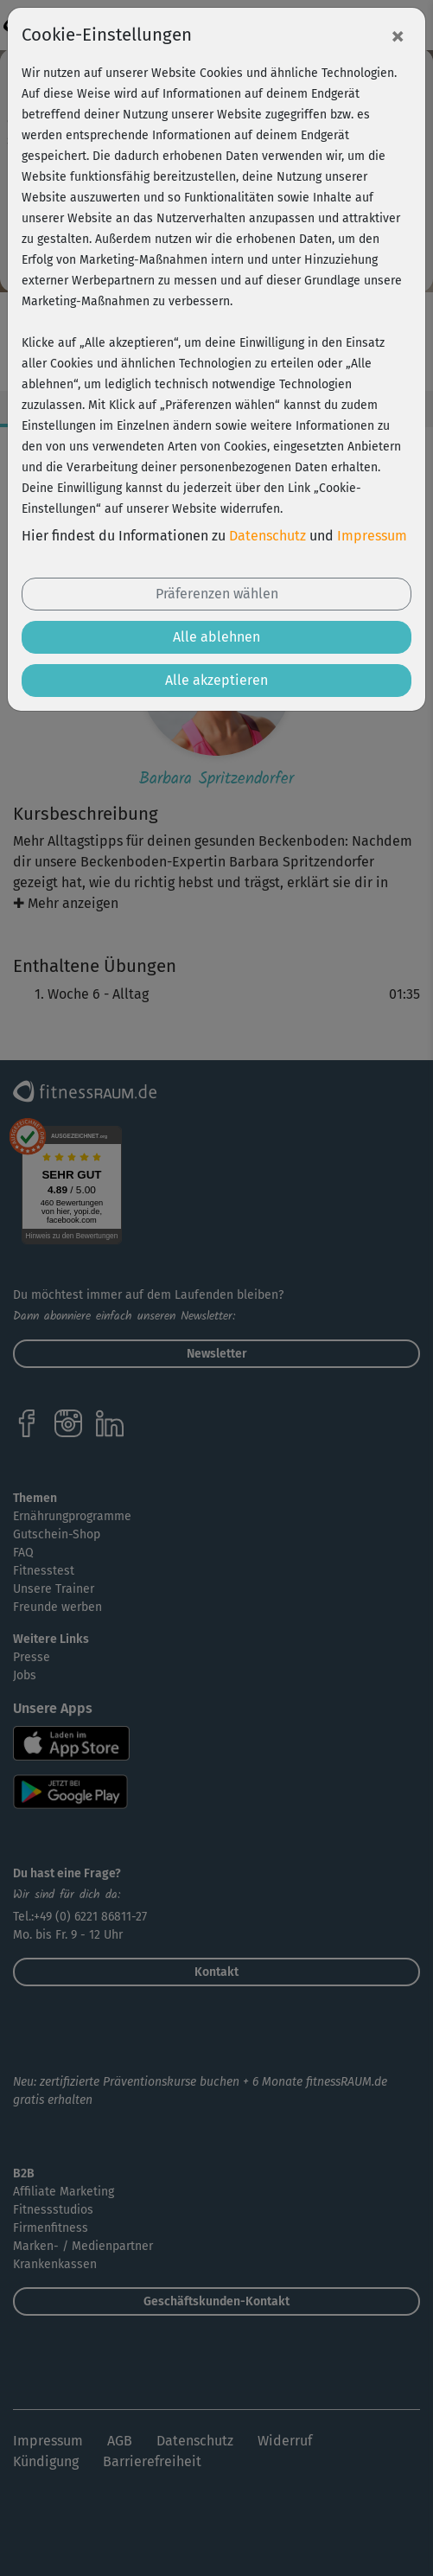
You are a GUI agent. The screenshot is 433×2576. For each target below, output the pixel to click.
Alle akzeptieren (216, 680)
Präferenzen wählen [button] (217, 593)
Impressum (372, 535)
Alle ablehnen (216, 637)
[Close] (397, 35)
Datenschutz (267, 535)
